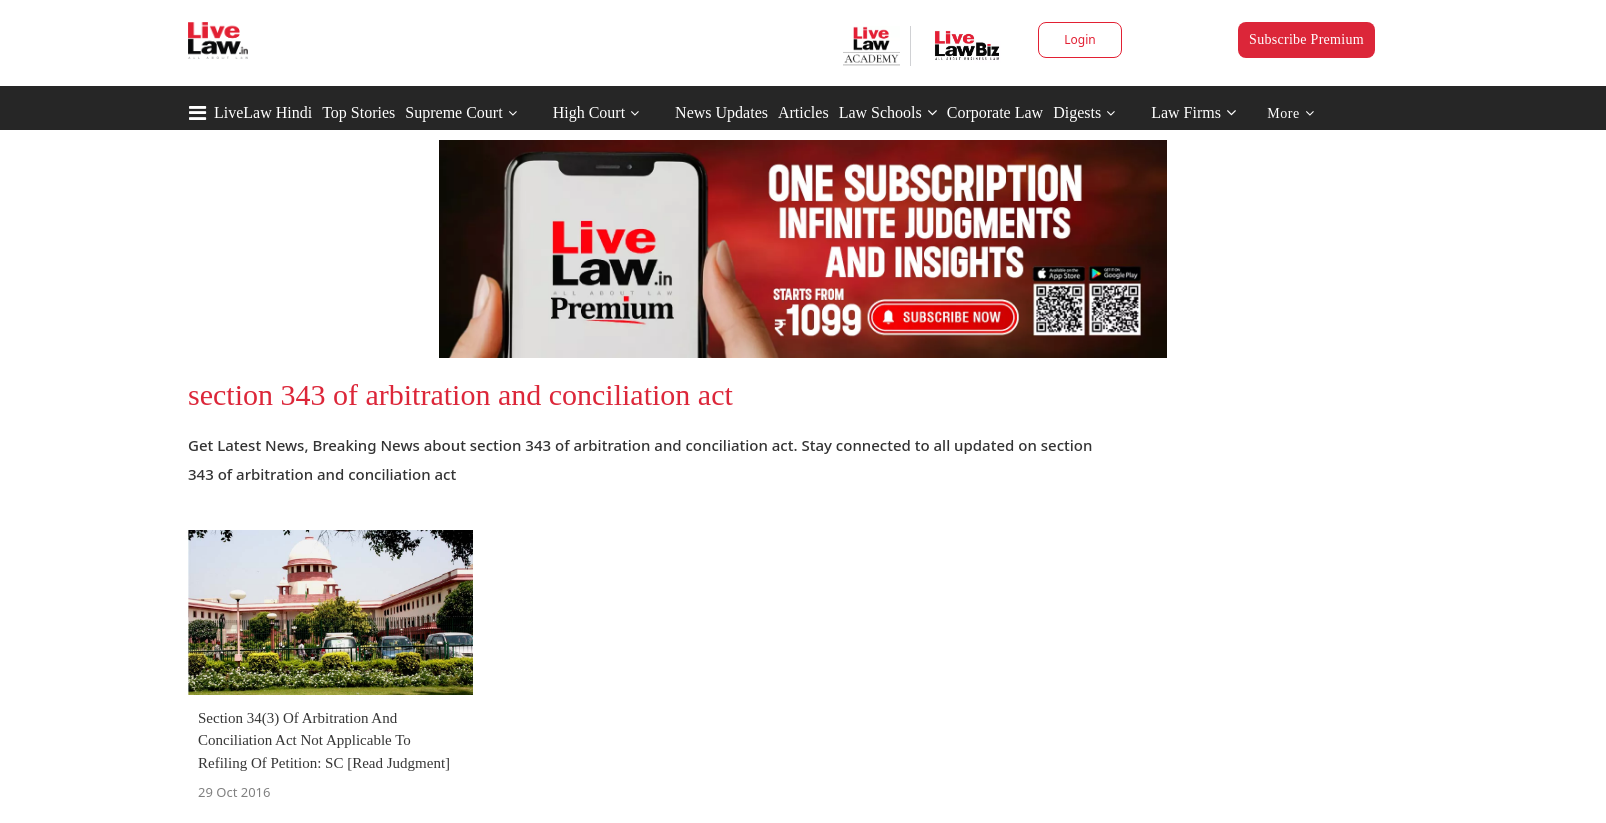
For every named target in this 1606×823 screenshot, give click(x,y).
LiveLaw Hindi (263, 112)
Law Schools (888, 112)
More (1290, 113)
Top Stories (358, 112)
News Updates (721, 112)
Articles (803, 112)
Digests (1077, 112)
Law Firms (1193, 112)
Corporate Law (995, 112)
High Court (589, 112)
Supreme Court (453, 112)
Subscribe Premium (1306, 39)
